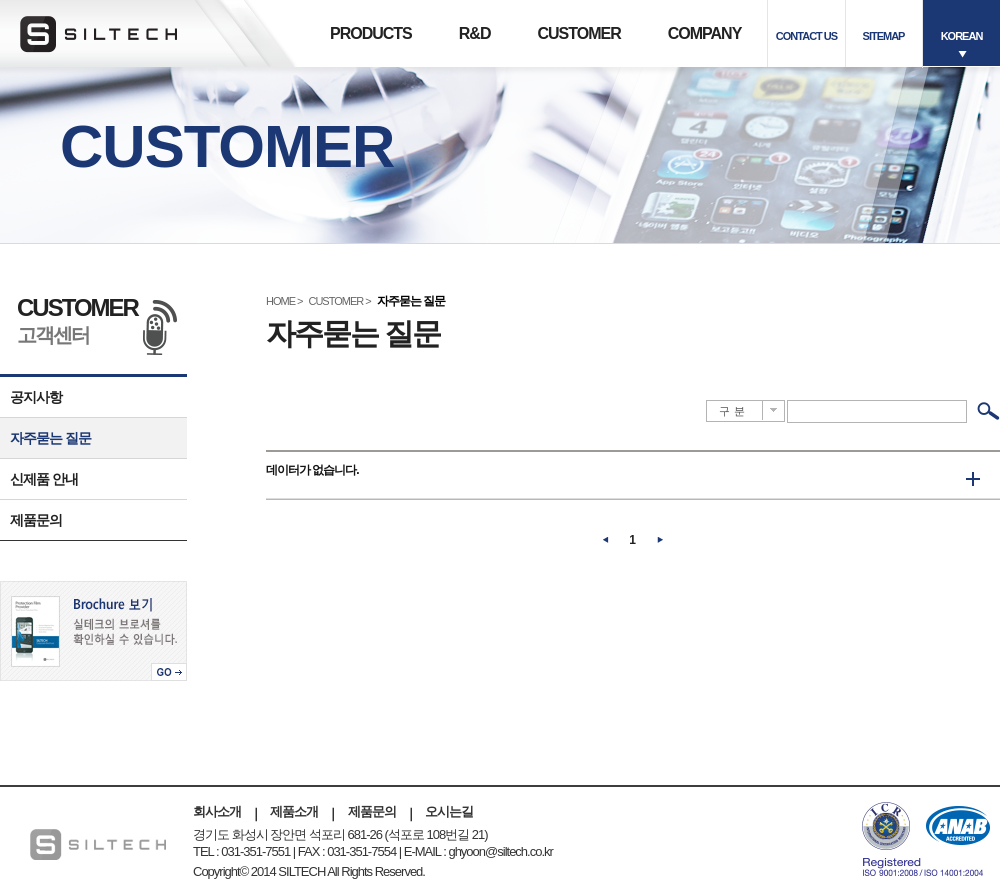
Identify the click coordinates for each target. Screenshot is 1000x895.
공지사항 (36, 397)
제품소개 (294, 811)
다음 (660, 540)
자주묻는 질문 (50, 438)
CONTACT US (806, 36)
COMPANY (705, 33)
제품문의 (36, 520)
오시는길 (449, 811)
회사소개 (217, 811)
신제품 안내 (44, 479)
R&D (475, 33)
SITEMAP (884, 36)
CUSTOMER (578, 33)
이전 (606, 540)
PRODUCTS (371, 33)
